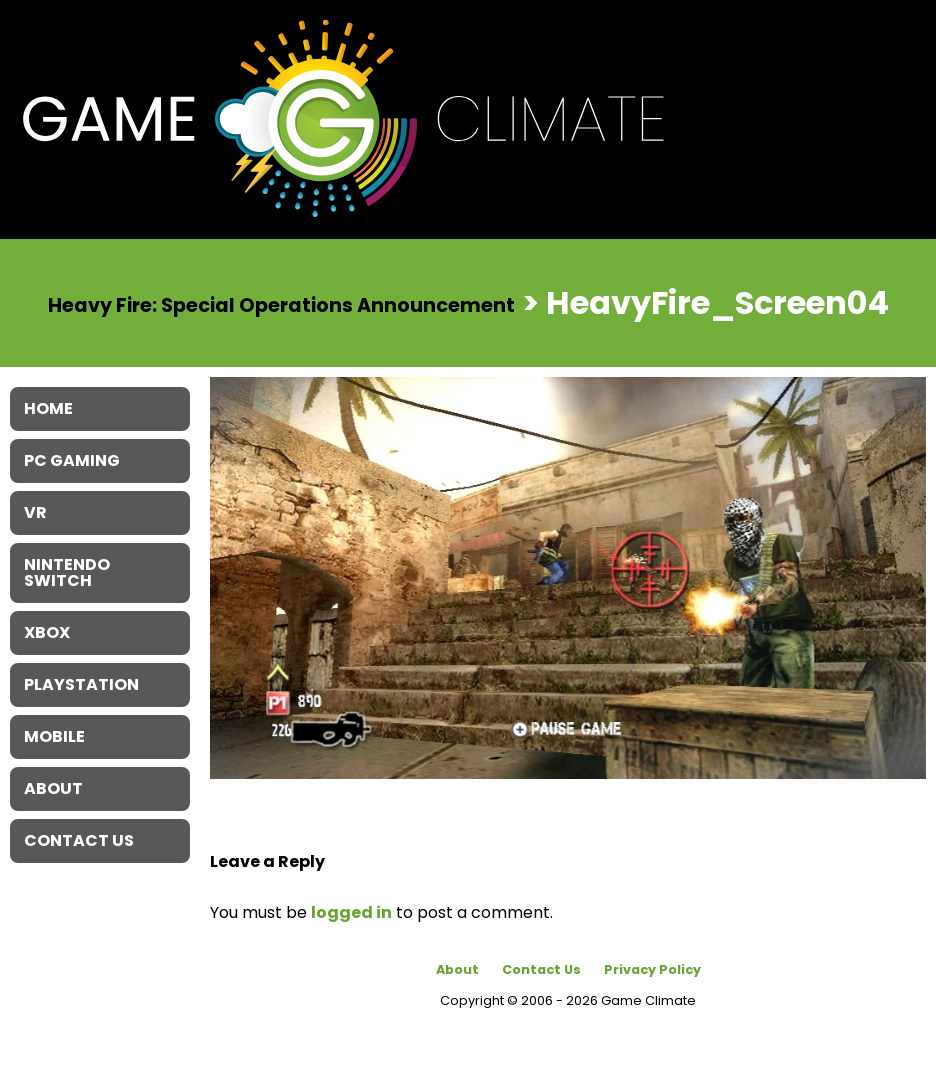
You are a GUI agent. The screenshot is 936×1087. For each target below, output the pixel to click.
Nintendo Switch (67, 572)
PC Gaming (72, 460)
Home (48, 408)
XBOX (47, 632)
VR (35, 512)
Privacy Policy (652, 969)
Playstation (81, 684)
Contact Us (541, 969)
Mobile (54, 736)
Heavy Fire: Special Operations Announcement (281, 304)
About (457, 969)
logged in (351, 912)
